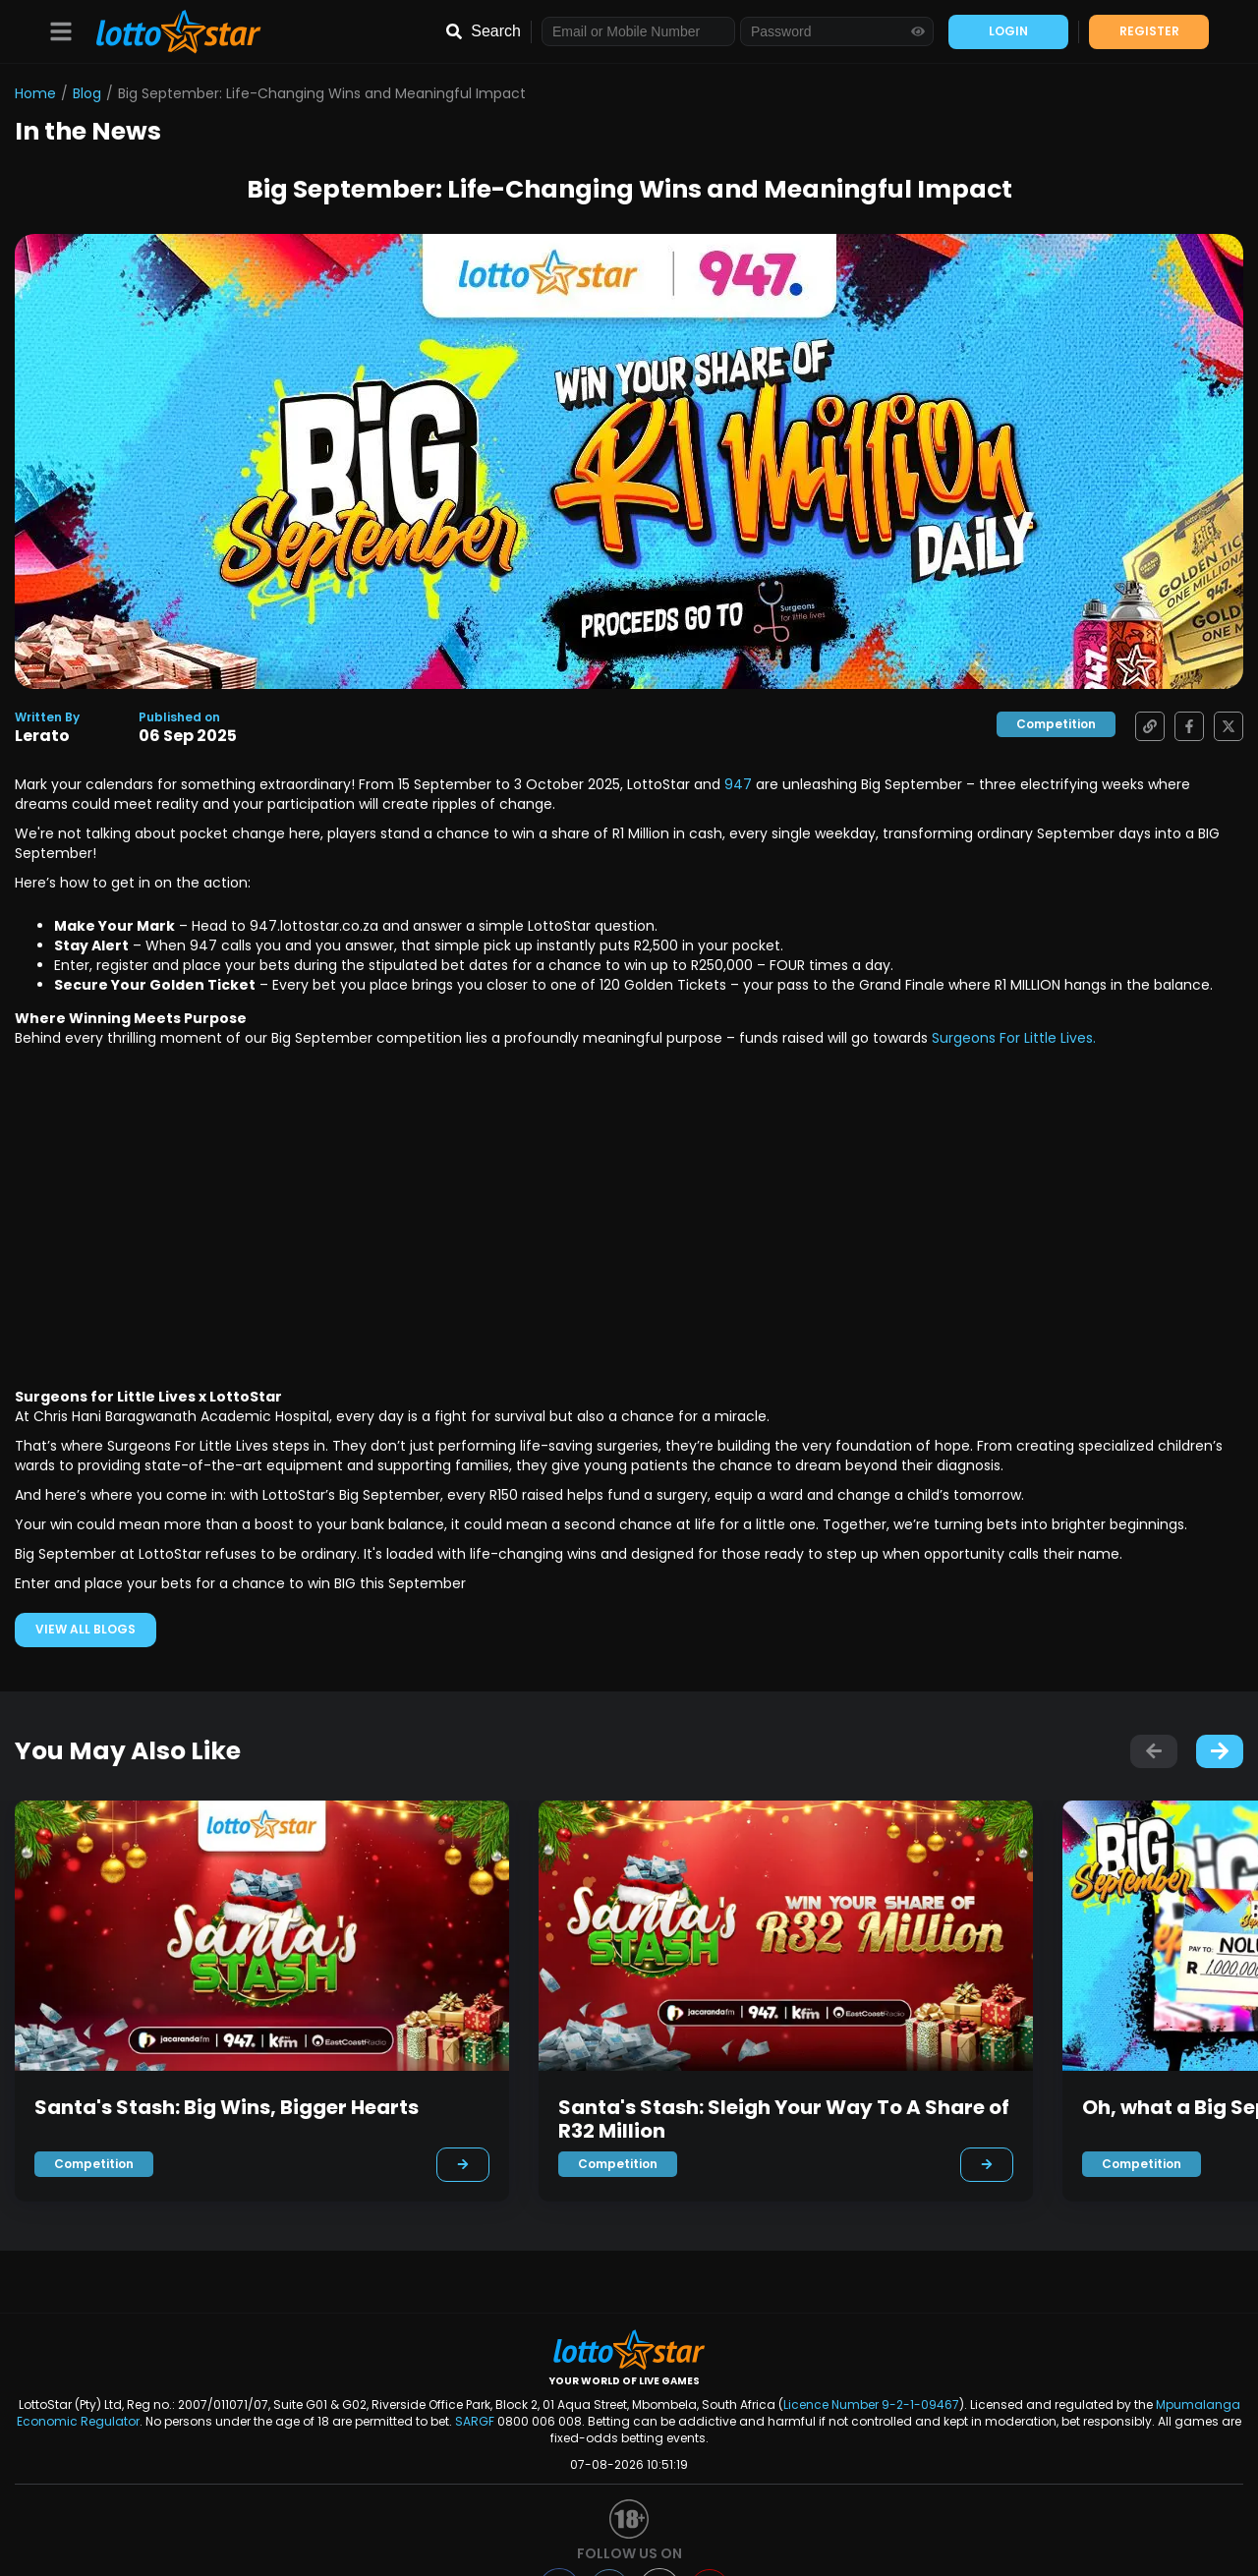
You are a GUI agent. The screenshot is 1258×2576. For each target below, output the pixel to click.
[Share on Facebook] (1184, 726)
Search (496, 31)
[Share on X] (1223, 726)
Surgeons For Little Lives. (1014, 1038)
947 (740, 784)
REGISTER (1149, 31)
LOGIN (1008, 31)
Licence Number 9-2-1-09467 (871, 2404)
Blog (87, 93)
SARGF (474, 2421)
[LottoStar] (168, 32)
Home (35, 93)
